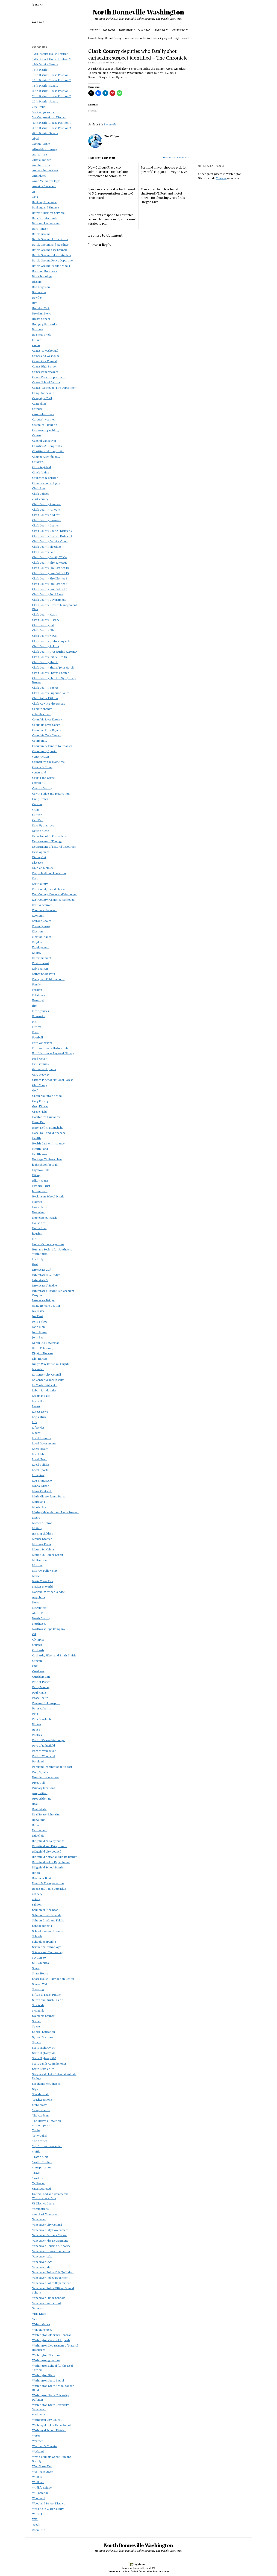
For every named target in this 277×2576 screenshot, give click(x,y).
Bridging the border (44, 324)
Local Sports (40, 1470)
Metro (36, 1518)
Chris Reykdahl (41, 467)
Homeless (38, 1212)
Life (34, 1422)
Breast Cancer (41, 319)
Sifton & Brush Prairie (46, 1995)
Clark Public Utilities (45, 698)
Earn (35, 878)
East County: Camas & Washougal (53, 900)
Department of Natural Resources (54, 847)
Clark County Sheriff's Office (50, 673)
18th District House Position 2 (51, 80)
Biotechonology (42, 276)
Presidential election (45, 1777)
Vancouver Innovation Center (51, 2251)
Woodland (38, 2498)
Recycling (38, 1820)
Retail (36, 1825)
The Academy (40, 2115)
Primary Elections (43, 1788)
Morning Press (41, 1544)
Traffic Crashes (42, 2162)
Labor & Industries (44, 1390)
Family (36, 984)
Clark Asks (38, 488)
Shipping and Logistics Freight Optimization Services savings (138, 2571)
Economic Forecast (44, 910)
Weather (37, 2441)
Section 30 (39, 1957)
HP (34, 1239)
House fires (39, 1228)
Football (37, 1037)
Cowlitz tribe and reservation (51, 794)
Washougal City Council (47, 2420)
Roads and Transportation (49, 1889)
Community (178, 29)
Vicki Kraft (39, 2314)
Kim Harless (40, 1359)
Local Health (40, 1449)
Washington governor (46, 2360)
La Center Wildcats (44, 1385)
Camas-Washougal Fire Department (55, 388)
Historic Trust (41, 1186)
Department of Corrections (49, 836)
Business (160, 29)
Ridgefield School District (48, 1867)
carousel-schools (43, 414)
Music (36, 1576)
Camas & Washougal (45, 350)
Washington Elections (46, 2355)
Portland (38, 1761)
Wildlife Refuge (42, 2487)
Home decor (40, 1207)
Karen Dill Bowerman (46, 1343)
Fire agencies (40, 1011)
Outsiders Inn (41, 1677)
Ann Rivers (39, 176)
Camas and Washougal (46, 356)
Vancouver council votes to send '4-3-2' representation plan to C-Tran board (111, 193)
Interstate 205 (41, 1269)
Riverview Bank (41, 1878)
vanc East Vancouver (45, 2214)
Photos (36, 1724)
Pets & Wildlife (42, 1719)
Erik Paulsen (40, 968)
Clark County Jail (43, 625)
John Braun (39, 1332)
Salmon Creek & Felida (46, 1915)
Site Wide (38, 2005)
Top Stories (39, 2141)
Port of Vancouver (44, 1751)
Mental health (41, 1507)
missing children (42, 1533)
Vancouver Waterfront (46, 2303)
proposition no (41, 1798)
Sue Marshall (40, 2094)
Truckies (37, 2178)
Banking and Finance (45, 207)
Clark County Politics (45, 646)
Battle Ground (41, 234)
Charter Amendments (46, 456)
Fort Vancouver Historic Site (50, 1048)
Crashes (37, 804)
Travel (36, 2173)
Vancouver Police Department (51, 2283)
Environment (40, 963)
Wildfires (38, 2482)
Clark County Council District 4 (52, 536)
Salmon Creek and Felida (48, 1920)
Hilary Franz (40, 1180)
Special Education (43, 2032)
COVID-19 (38, 783)
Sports (36, 2042)
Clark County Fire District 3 (49, 578)
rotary (36, 1899)
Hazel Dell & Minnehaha (47, 1127)
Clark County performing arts (51, 641)
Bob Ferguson (41, 287)
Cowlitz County (42, 788)
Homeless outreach (44, 1218)
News (35, 1602)
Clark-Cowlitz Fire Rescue (48, 703)
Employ (37, 942)
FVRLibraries (40, 1064)
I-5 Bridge (38, 1259)
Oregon (37, 1661)
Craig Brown (40, 799)
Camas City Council (44, 361)
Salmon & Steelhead (45, 1910)
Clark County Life (43, 630)
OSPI (35, 1666)
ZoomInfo (38, 2530)
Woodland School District (48, 2503)
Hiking (36, 1175)
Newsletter (39, 1608)
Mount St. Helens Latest (47, 1555)
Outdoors (38, 1671)
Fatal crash (39, 995)
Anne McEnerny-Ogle (46, 181)
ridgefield (38, 1836)
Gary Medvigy (40, 1074)
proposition (39, 1793)
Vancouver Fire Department (50, 2240)
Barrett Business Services (48, 213)
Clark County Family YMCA (49, 557)
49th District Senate (45, 133)
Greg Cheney (40, 1101)
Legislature (39, 1417)
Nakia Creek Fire (42, 1581)
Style (35, 2089)
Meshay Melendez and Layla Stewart (55, 1512)
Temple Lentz (41, 2110)
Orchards (38, 1650)
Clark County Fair (43, 552)
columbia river (41, 714)
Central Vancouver (44, 441)
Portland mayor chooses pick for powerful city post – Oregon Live (164, 169)
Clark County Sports (45, 688)
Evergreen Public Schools (48, 979)
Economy (38, 915)
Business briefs (41, 335)
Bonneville (39, 292)
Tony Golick (39, 2136)
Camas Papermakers (45, 372)
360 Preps (38, 107)
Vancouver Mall (42, 2267)
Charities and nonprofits (48, 451)
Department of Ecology (47, 841)
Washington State (43, 2375)
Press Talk (38, 1783)
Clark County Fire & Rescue (49, 562)
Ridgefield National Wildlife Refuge (54, 1857)
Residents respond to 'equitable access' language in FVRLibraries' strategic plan (112, 219)
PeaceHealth (40, 1698)
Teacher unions (42, 2099)
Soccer (36, 2021)
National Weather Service (48, 1592)
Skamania (38, 2010)
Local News (39, 1459)
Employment (40, 947)
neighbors (38, 1597)
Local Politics (40, 1465)
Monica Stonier (42, 1539)
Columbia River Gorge (46, 725)
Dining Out (39, 857)
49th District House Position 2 (51, 128)
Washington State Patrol (48, 2380)
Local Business (41, 1438)
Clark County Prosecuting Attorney (55, 651)
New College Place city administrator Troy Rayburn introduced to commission (108, 171)
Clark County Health (45, 614)
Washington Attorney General (51, 2335)
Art (34, 191)
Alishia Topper (41, 160)
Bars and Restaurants (46, 223)
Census (36, 435)
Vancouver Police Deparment (51, 2278)
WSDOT (37, 2514)
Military (37, 1528)
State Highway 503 (44, 2058)
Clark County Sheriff (45, 662)
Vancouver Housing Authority (51, 2246)
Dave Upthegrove (43, 825)
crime (35, 809)
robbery (37, 1894)
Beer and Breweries (44, 271)
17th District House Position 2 (51, 59)
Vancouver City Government (50, 2230)
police (36, 1730)
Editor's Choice (41, 921)
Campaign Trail (42, 398)
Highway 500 (40, 1170)
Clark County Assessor (46, 504)
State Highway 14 (43, 2048)
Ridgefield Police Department (51, 1862)
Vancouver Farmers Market (49, 2235)
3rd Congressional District (49, 117)
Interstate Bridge (43, 1300)
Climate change (42, 709)
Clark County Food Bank (47, 594)
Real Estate (39, 1809)
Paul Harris (39, 1692)
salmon (37, 1904)
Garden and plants (44, 1069)
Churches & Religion (45, 478)
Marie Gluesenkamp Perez (48, 1496)
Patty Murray (40, 1687)
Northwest (39, 1624)
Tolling (36, 2130)
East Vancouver (42, 905)
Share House (40, 1973)
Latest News (40, 1412)
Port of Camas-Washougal (48, 1740)
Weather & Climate (44, 2446)
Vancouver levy (42, 2262)
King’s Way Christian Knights (50, 1364)
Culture (37, 815)
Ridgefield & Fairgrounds (48, 1841)
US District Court (43, 2203)
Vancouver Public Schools (48, 2298)
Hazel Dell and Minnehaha (49, 1133)
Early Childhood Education (49, 873)
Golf (35, 1090)
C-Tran (36, 340)
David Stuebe (40, 831)
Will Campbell (41, 2493)
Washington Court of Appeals (51, 2340)
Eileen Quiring (41, 926)
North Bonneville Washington (138, 11)
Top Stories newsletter (47, 2146)
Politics (37, 1735)
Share (35, 1968)
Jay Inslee (38, 1311)
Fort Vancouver (42, 1043)
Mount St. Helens (43, 1549)
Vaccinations (40, 2209)
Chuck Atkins (40, 472)
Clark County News (44, 636)
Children (37, 462)
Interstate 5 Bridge (44, 1285)
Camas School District (46, 382)
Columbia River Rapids (46, 730)
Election (37, 931)
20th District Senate (45, 101)
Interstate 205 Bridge (46, 1275)
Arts (35, 197)
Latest (36, 1406)
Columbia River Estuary (47, 719)
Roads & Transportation (48, 1883)
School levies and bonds (47, 1931)
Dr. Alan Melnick (42, 868)
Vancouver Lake (42, 2256)
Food (35, 1032)
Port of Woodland (43, 1756)
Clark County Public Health (49, 657)
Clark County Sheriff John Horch (53, 667)
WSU (35, 2519)
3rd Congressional (43, 112)
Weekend (38, 2451)
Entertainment (41, 958)
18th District (40, 70)
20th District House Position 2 (51, 96)
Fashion (37, 990)
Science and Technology (47, 1952)
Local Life (38, 1454)
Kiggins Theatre (42, 1353)
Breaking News (41, 313)
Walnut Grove (41, 2324)
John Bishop (40, 1321)
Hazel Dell (38, 1122)
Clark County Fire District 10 (50, 568)
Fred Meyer (39, 1059)
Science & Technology (46, 1947)
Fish (34, 1021)
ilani (35, 1264)
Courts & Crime (42, 767)
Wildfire (37, 2477)
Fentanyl (38, 1000)
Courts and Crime (43, 778)
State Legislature (43, 2069)
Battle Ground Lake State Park (51, 255)
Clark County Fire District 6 (49, 589)
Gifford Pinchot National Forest (52, 1080)
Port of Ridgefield (43, 1745)
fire (34, 1006)
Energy (36, 953)
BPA (34, 303)
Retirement (39, 1830)
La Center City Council (46, 1374)
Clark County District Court (49, 541)
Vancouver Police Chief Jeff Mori (52, 2272)
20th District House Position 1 (51, 91)
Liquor (36, 1433)
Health (36, 1138)
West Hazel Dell (42, 2466)
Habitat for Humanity (46, 1117)
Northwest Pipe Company (48, 1629)
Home (93, 29)
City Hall (143, 29)
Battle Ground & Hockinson (50, 239)
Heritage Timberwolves (47, 1159)
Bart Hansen (40, 229)
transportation (42, 2167)
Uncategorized (41, 2189)
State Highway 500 (44, 2053)
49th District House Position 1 (51, 123)
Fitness (36, 1027)
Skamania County (43, 2016)
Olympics (38, 1639)
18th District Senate (45, 85)
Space (36, 2026)
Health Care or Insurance (48, 1143)
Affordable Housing (44, 149)
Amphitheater (41, 165)
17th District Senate (45, 64)
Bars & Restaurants (44, 218)
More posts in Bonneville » (176, 157)
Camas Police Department (49, 377)
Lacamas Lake (41, 1396)
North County (41, 1618)
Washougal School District (49, 2430)
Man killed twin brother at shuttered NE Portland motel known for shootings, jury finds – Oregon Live (164, 195)
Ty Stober (38, 2183)
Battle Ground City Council (49, 250)
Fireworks (38, 1016)
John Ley (37, 1337)
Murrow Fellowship (44, 1571)
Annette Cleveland (44, 186)
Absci (35, 138)
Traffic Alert (40, 2157)
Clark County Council (45, 525)
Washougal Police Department (51, 2425)
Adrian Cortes (41, 144)
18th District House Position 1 (51, 75)
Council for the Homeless (48, 762)
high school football (45, 1165)
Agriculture (39, 154)
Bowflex (37, 297)
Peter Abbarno (41, 1708)
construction (40, 756)
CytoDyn (37, 820)
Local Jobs (109, 29)
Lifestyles (38, 1427)
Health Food (40, 1149)
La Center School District (48, 1380)
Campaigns (39, 403)
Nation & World (42, 1586)
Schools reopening (44, 1942)
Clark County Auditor (46, 515)
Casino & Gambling (44, 425)
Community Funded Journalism (52, 746)
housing (37, 1233)
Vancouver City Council (47, 2225)
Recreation (125, 29)
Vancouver (39, 2219)
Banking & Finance (44, 202)
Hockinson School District (49, 1196)
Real (35, 1804)
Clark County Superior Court (50, 693)
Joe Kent (37, 1316)
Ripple (36, 1873)
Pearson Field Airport (46, 1703)
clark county (40, 499)
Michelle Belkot (42, 1523)
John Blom (39, 1327)
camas (36, 345)
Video (35, 2319)
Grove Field (39, 1112)
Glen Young (39, 1085)
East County (40, 884)
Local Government (44, 1443)
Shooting (38, 1989)
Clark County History (45, 620)
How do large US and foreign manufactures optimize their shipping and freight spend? (139, 38)
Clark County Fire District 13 (50, 573)
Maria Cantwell (42, 1491)
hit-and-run (39, 1191)
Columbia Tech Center (46, 735)
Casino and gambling (45, 430)
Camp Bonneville (43, 393)
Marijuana (38, 1502)
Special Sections (42, 2037)
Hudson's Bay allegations (48, 1244)
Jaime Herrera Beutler (46, 1306)
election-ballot (41, 937)
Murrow (37, 1565)
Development (40, 852)
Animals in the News (45, 170)
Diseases (37, 862)
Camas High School (44, 366)
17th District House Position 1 (51, 54)
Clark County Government (49, 600)
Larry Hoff (39, 1401)
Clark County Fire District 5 (49, 584)
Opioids (37, 1645)
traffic (36, 2151)
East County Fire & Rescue (49, 889)
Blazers (37, 282)
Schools (37, 1936)
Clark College (40, 494)
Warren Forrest (42, 2329)
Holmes (37, 1202)
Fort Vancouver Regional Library (53, 1053)
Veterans (38, 2308)
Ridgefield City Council (46, 1851)
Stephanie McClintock (46, 2084)
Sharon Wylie (40, 1984)
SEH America (40, 1963)
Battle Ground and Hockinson (51, 244)
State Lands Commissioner (49, 2063)
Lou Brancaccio (42, 1480)
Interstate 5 (40, 1280)
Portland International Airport (52, 1767)
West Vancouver (42, 2472)
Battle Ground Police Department (54, 260)
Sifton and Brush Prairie (47, 2000)
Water (36, 2435)
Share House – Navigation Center (53, 1979)
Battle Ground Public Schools (51, 266)
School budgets (42, 1926)
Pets (35, 1714)
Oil (34, 1634)
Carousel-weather (43, 419)
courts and (39, 772)
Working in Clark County (48, 2509)
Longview (38, 1475)
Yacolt (36, 2525)
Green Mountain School (47, 1096)
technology (39, 2105)
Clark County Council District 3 (52, 531)
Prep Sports (40, 1772)
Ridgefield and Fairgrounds (49, 1846)
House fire (38, 1223)
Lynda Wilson (40, 1486)
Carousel (37, 409)
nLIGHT (37, 1613)
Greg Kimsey (40, 1106)
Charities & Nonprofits (47, 446)
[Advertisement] (221, 107)
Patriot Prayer (41, 1682)
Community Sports (44, 751)
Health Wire (40, 1154)
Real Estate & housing (46, 1814)
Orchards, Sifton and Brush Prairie (54, 1655)
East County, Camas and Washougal (54, 894)
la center (38, 1369)
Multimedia (39, 1560)
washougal (39, 2414)
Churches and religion (46, 483)
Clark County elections (46, 547)
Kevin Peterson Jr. (43, 1348)
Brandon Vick (40, 308)
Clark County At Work (46, 509)
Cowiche (221, 178)
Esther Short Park (43, 974)
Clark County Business (46, 520)
